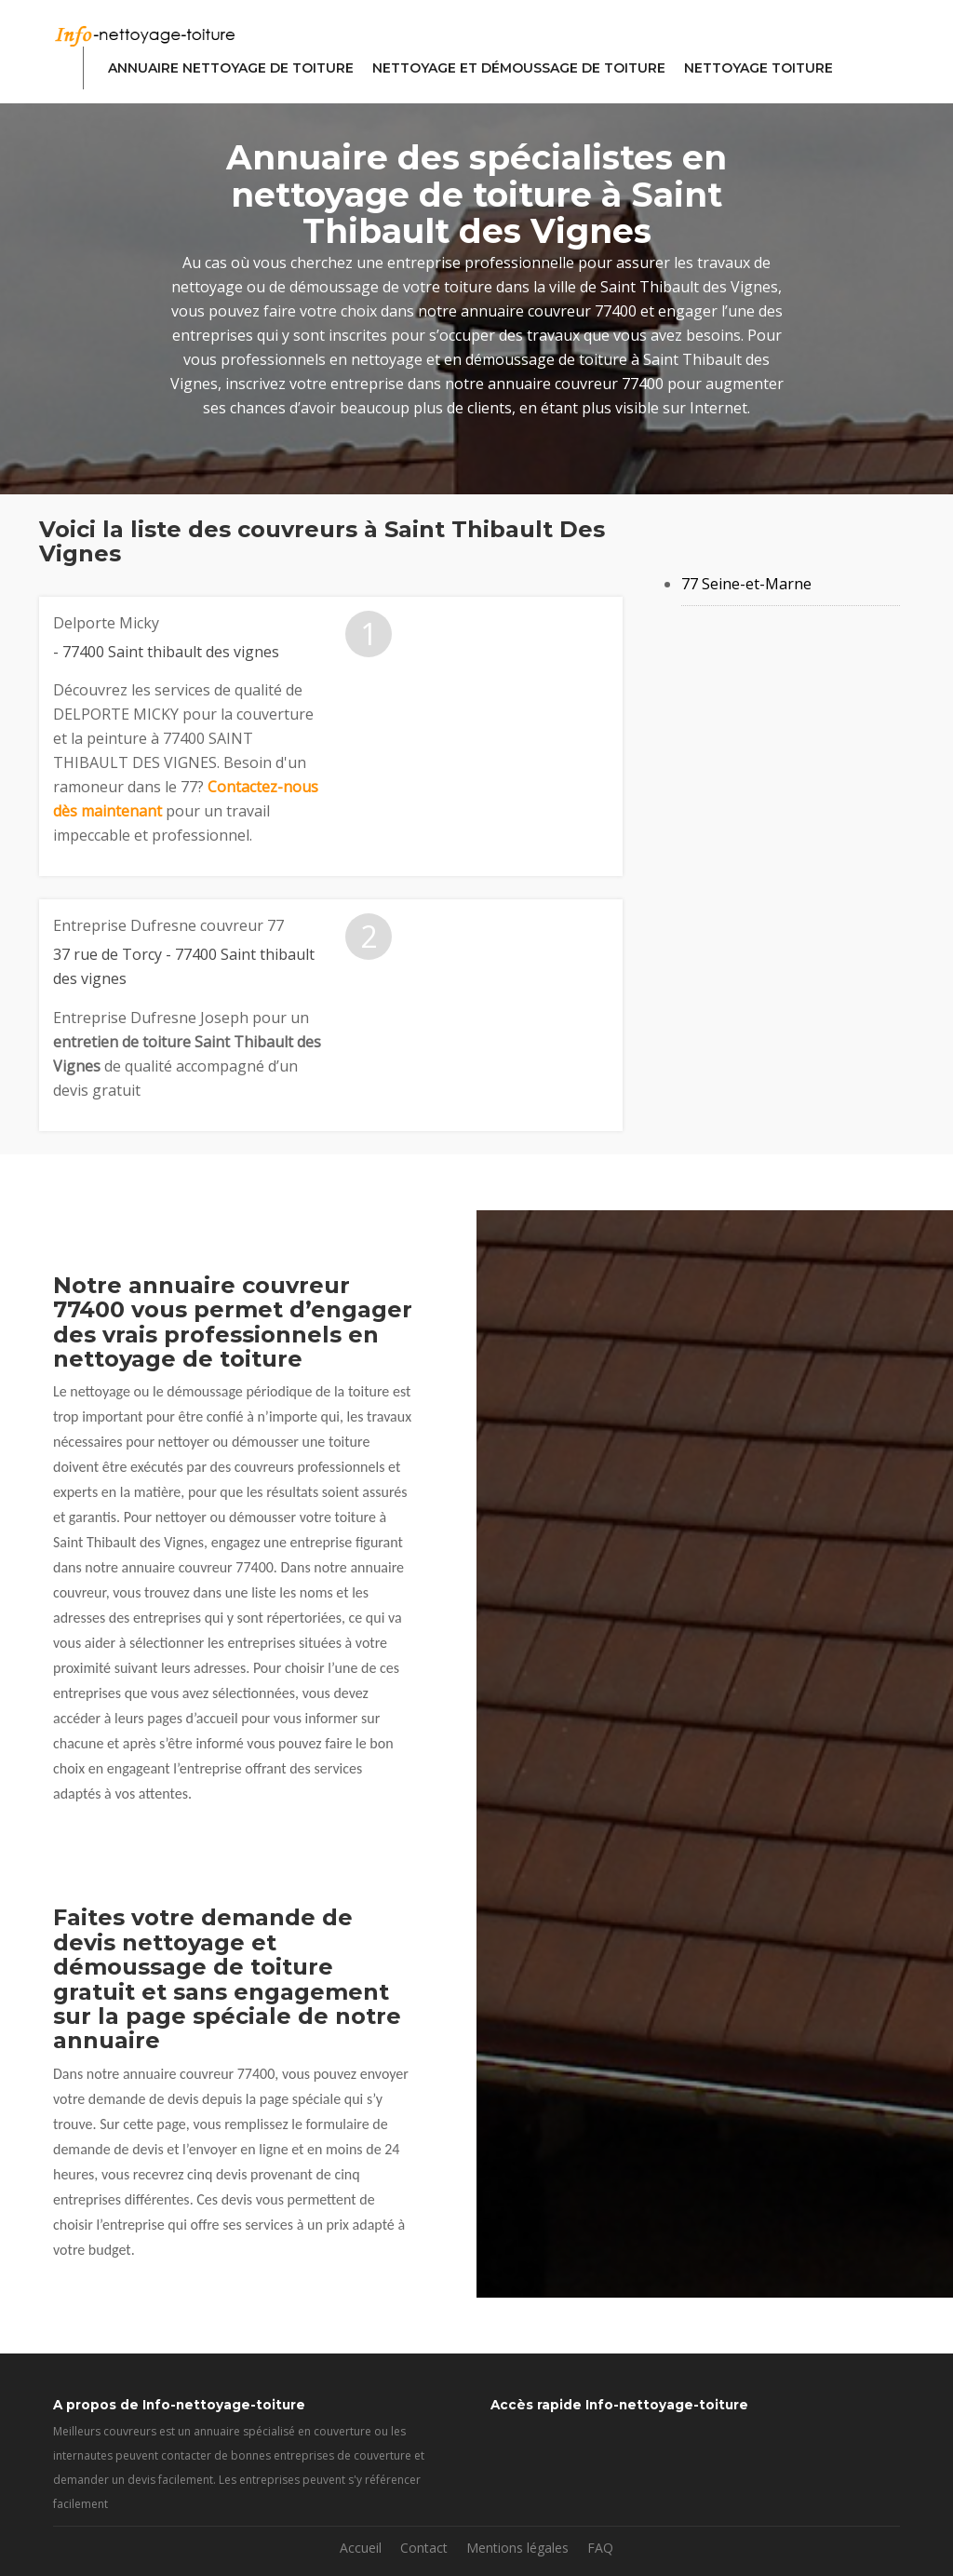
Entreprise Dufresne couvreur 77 (168, 925)
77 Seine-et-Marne (746, 583)
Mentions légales (517, 2547)
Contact (424, 2547)
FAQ (600, 2547)
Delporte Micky (106, 623)
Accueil (361, 2547)
